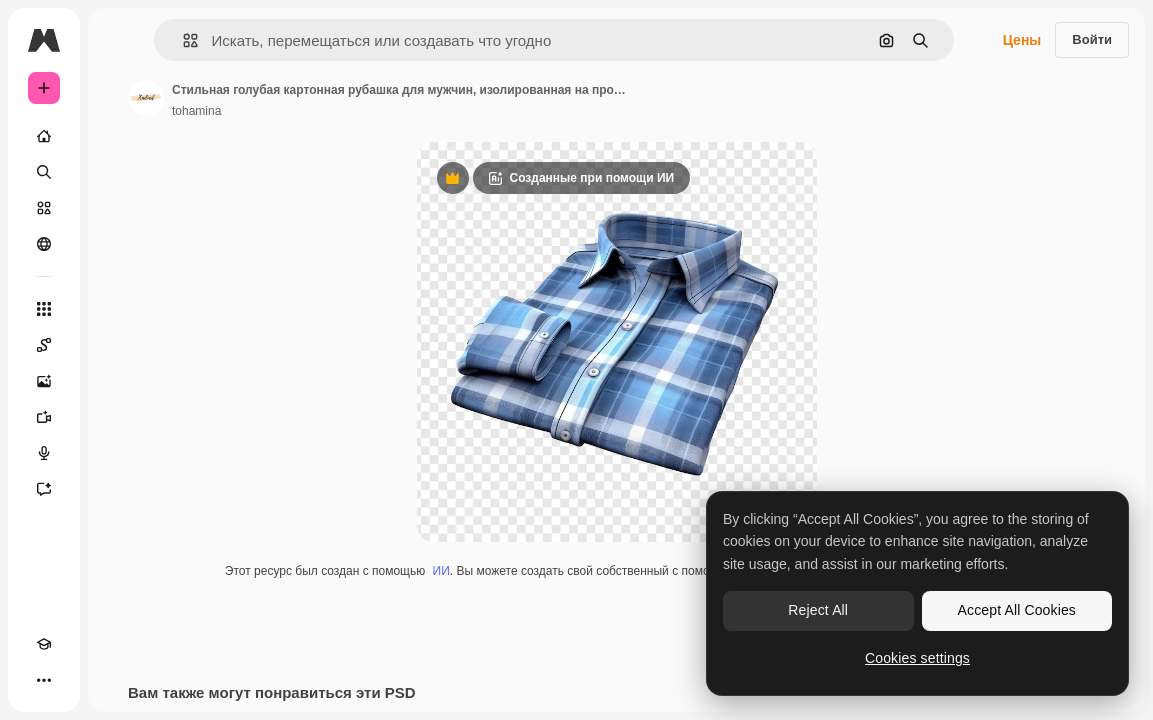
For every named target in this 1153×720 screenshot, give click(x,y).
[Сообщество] (44, 244)
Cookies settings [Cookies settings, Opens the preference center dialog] (917, 658)
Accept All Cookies (1017, 610)
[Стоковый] (44, 208)
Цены (1022, 40)
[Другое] (44, 680)
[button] (182, 40)
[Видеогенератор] (44, 417)
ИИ (441, 571)
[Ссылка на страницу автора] (146, 98)
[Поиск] (44, 172)
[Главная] (44, 136)
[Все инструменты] (44, 309)
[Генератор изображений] (44, 381)
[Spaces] (44, 345)
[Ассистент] (44, 489)
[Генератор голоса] (44, 453)
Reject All (818, 610)
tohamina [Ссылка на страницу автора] (196, 111)
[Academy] (44, 644)
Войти (1092, 39)
